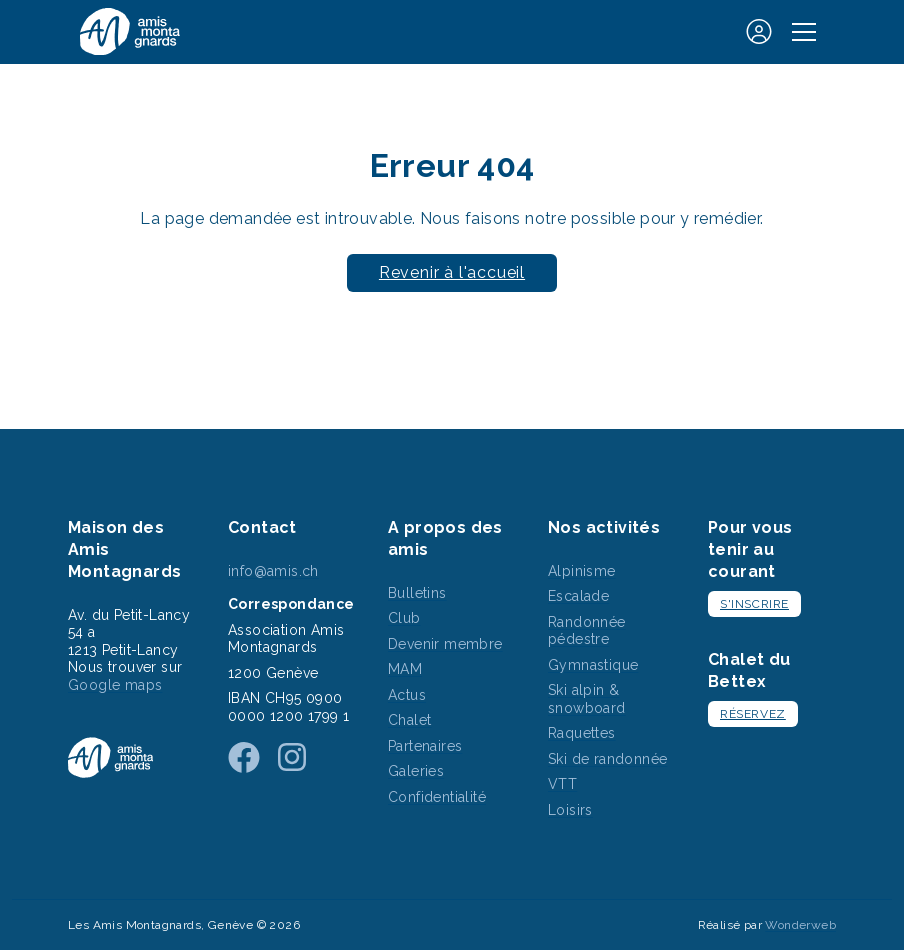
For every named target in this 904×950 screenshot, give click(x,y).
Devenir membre (445, 644)
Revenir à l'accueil (452, 272)
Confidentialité (437, 797)
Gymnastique (593, 665)
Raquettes (582, 733)
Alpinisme (582, 571)
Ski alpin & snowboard (587, 699)
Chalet (409, 720)
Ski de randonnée (607, 759)
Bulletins (417, 593)
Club (404, 618)
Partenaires (425, 746)
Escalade (578, 596)
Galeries (416, 771)
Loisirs (570, 810)
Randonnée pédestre (587, 631)
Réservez (753, 714)
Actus (407, 695)
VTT (562, 784)
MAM (405, 669)
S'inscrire (754, 604)
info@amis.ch (273, 571)
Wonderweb (800, 925)
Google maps (115, 685)
